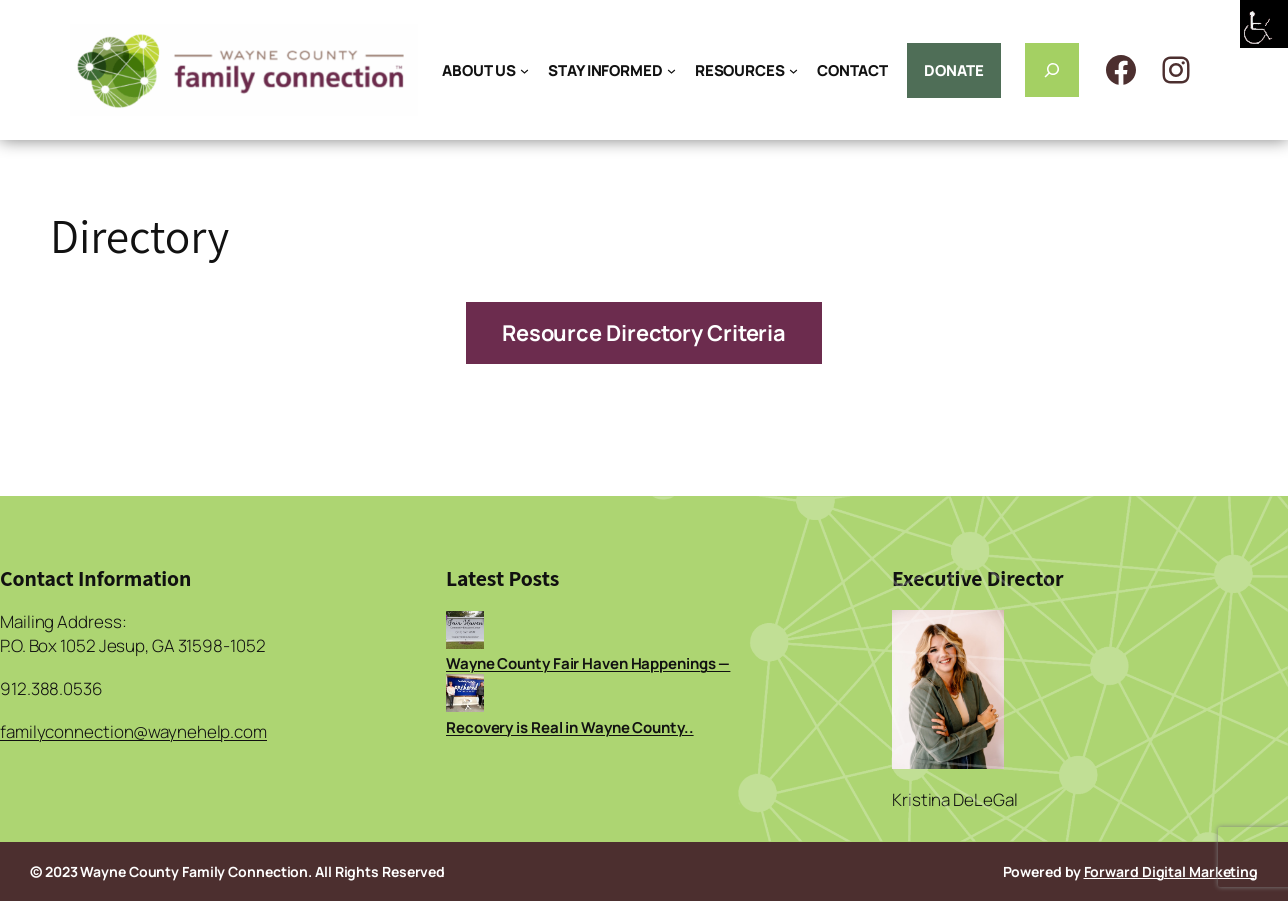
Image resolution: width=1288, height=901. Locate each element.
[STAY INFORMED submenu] (671, 70)
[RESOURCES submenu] (793, 70)
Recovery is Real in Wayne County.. (570, 727)
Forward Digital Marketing (1171, 871)
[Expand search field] (1052, 70)
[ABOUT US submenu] (524, 70)
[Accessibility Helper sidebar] (1264, 24)
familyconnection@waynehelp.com (133, 731)
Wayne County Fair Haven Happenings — (588, 663)
